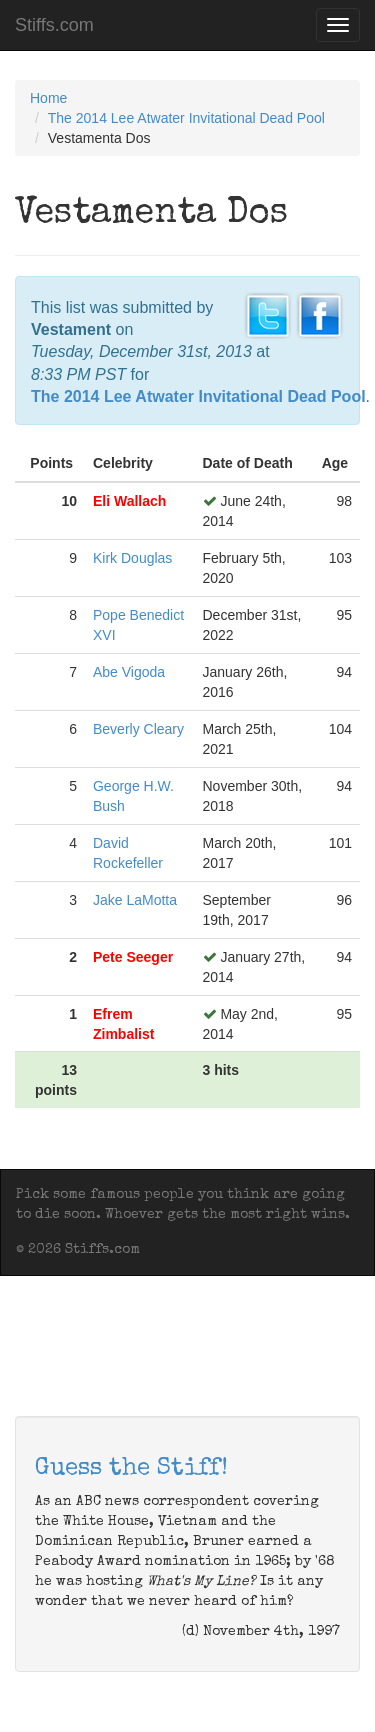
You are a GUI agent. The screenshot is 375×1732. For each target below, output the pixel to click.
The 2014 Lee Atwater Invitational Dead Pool (186, 118)
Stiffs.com (54, 25)
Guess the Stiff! (131, 1469)
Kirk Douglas (132, 558)
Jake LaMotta (135, 900)
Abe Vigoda (129, 672)
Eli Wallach (129, 501)
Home (48, 98)
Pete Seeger (133, 957)
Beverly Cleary (138, 729)
